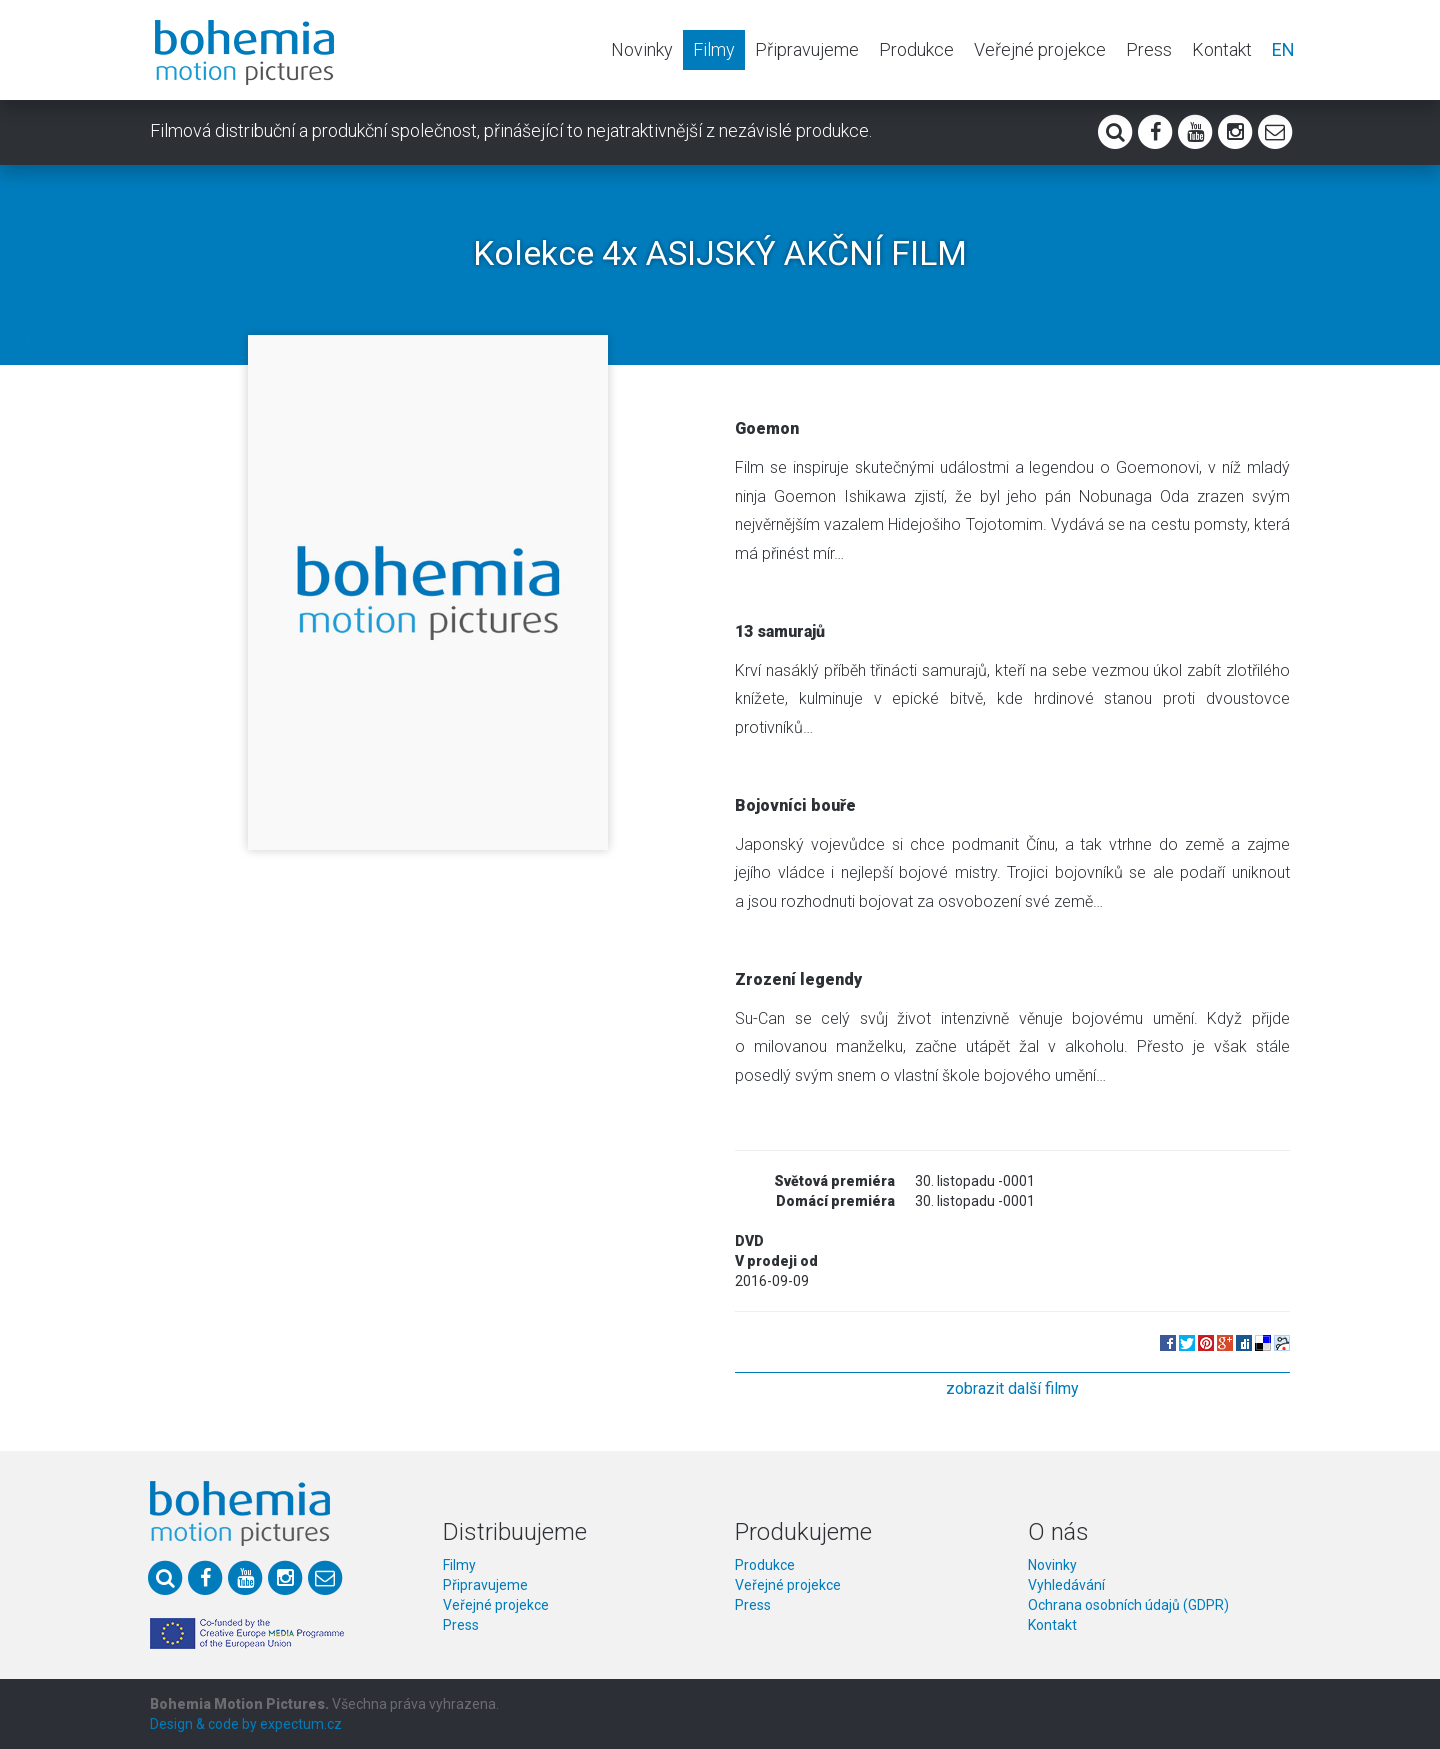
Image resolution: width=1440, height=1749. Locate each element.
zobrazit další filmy (1012, 1388)
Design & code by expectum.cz (246, 1724)
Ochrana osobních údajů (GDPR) (1128, 1605)
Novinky (642, 49)
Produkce (916, 49)
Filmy (714, 49)
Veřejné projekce (1040, 49)
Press (1149, 49)
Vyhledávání (1066, 1585)
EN (1283, 49)
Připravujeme (807, 49)
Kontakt (1222, 49)
